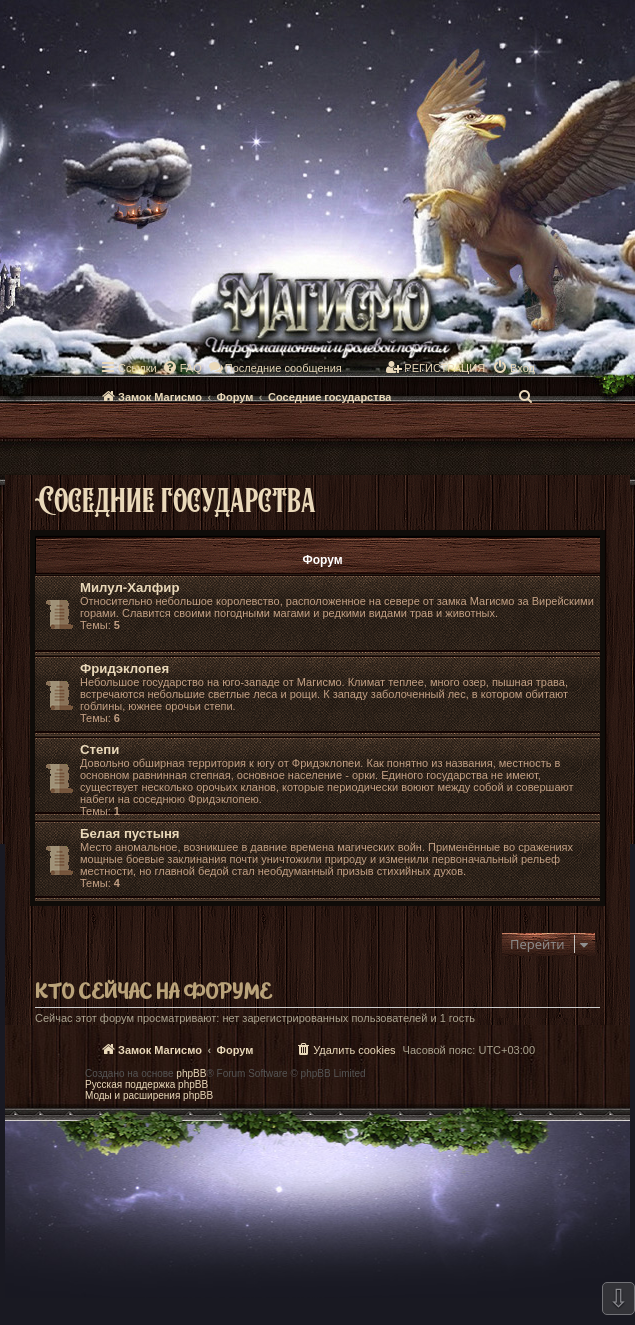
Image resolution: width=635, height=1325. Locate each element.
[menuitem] (182, 368)
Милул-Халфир (129, 587)
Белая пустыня (130, 833)
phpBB (191, 1073)
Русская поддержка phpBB (146, 1084)
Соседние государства (175, 498)
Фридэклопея (124, 668)
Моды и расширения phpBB (149, 1095)
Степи (99, 749)
